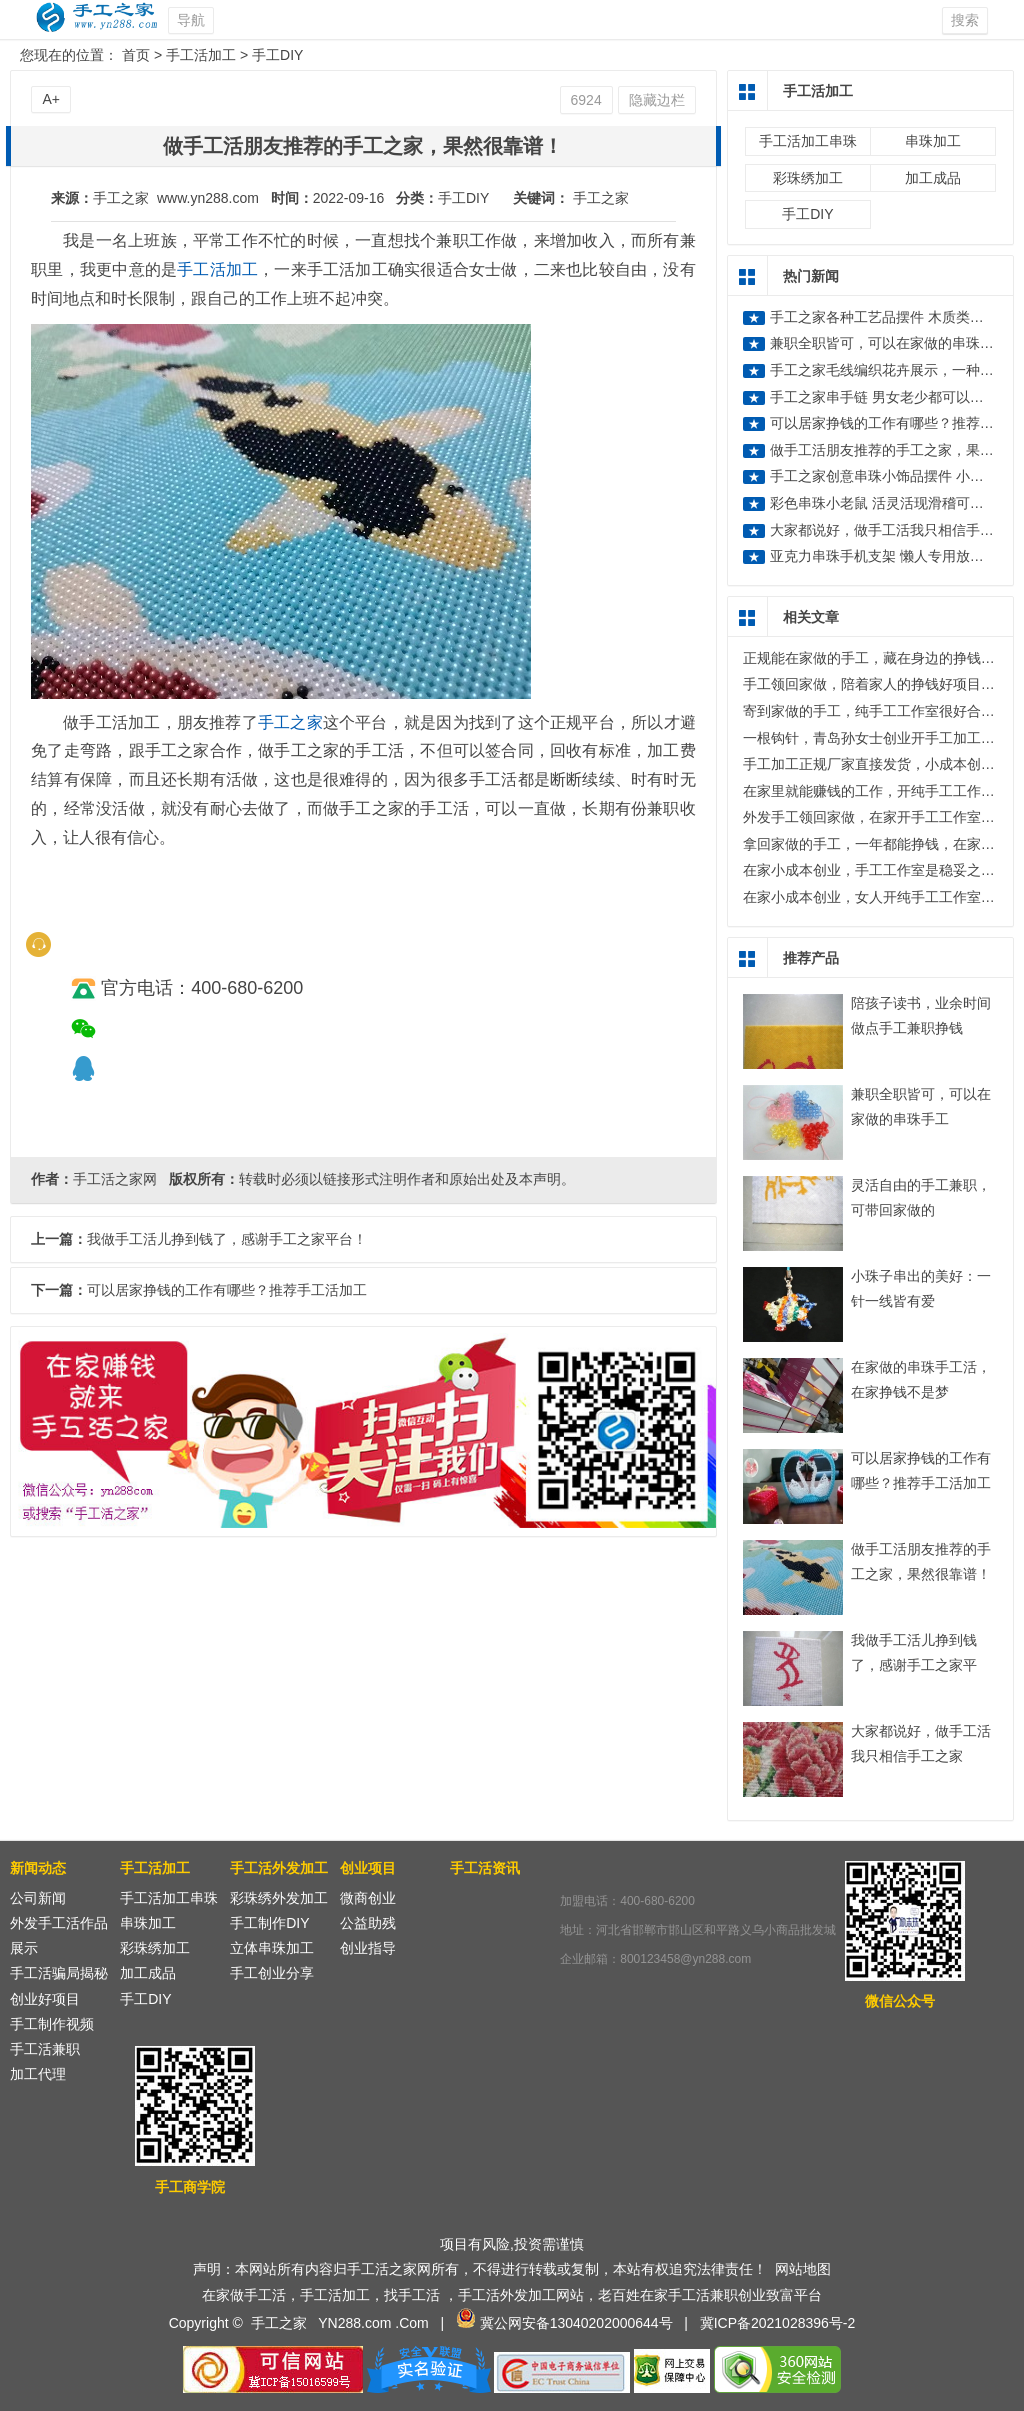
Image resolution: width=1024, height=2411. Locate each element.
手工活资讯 (485, 1868)
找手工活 (412, 2295)
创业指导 (368, 1948)
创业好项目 (45, 1999)
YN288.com (354, 2323)
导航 (191, 20)
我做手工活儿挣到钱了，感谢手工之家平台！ (914, 1665)
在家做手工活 (244, 2295)
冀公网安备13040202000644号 (576, 2323)
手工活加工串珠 (808, 141)
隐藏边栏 (657, 100)
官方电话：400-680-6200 (187, 988)
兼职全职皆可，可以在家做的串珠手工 (889, 343)
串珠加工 (933, 141)
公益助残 (368, 1923)
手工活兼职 (45, 2049)
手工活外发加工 (279, 1868)
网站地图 (803, 2269)
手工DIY (277, 55)
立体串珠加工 (272, 1948)
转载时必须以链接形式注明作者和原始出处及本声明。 (407, 1179)
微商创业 (368, 1898)
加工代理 (38, 2074)
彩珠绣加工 (808, 178)
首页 (136, 55)
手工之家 (601, 198)
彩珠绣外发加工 (279, 1898)
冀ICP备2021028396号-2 (778, 2323)
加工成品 (933, 178)
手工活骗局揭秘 (59, 1973)
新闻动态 (38, 1868)
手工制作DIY (269, 1923)
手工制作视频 (52, 2024)
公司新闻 (38, 1898)
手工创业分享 (272, 1973)
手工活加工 (201, 55)
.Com (411, 2323)
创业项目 (368, 1868)
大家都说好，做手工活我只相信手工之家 (896, 530)
